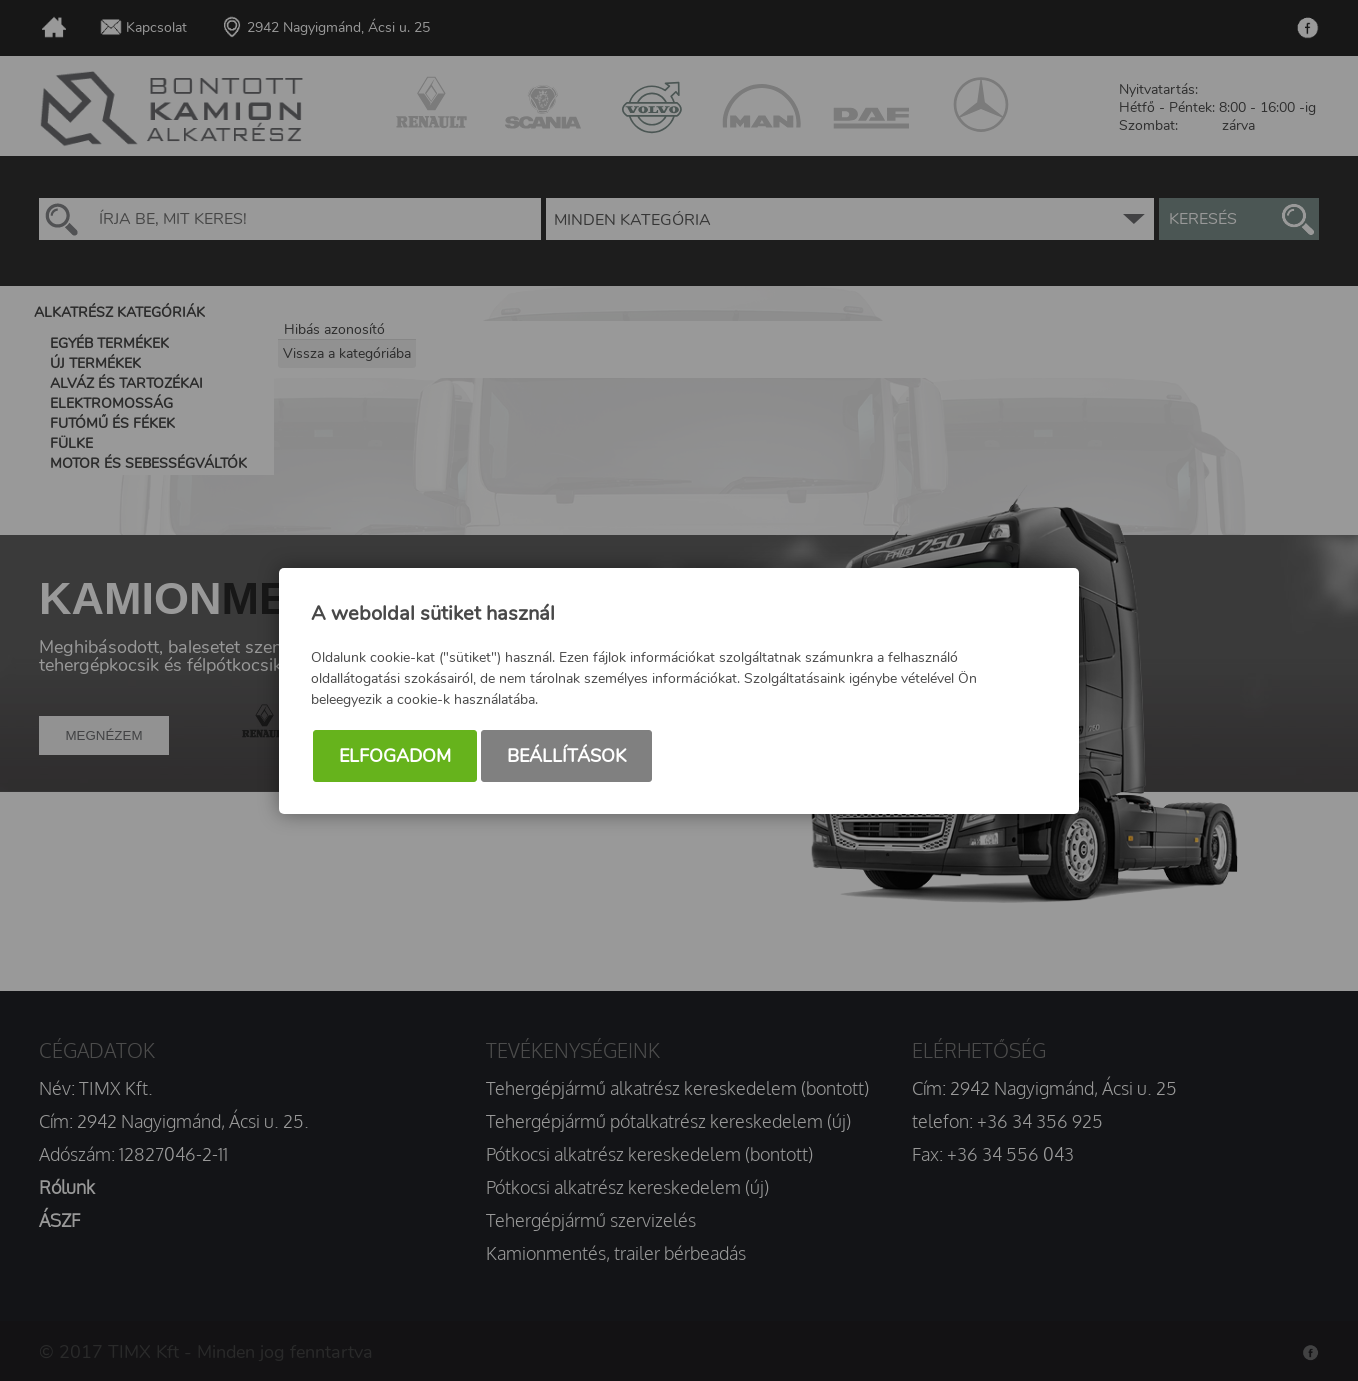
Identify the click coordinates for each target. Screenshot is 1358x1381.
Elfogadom (395, 756)
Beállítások (566, 756)
